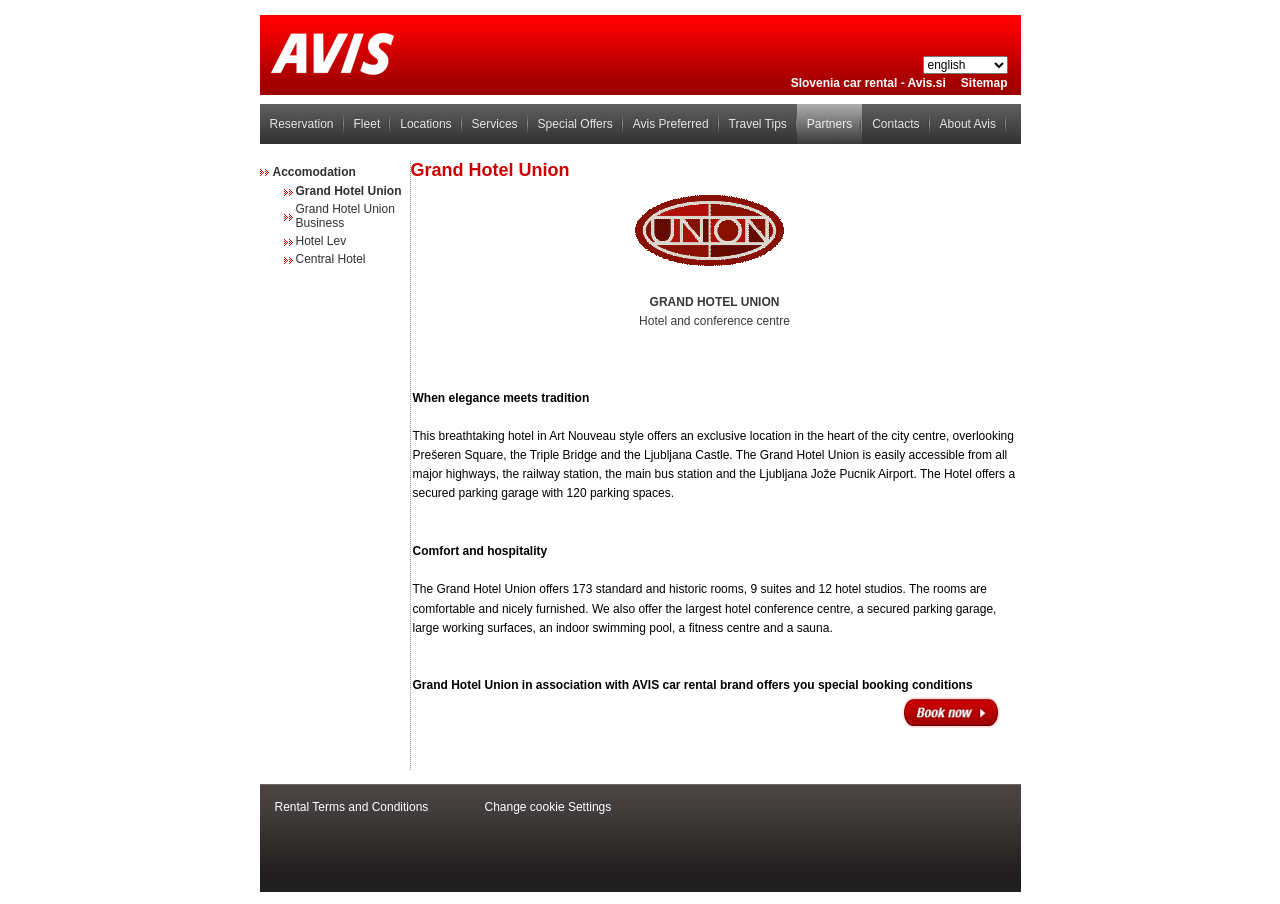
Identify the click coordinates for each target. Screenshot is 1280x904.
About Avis (968, 124)
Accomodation (314, 172)
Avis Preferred (671, 124)
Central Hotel (331, 259)
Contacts (895, 124)
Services (495, 124)
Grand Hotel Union (349, 191)
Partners (829, 124)
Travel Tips (758, 124)
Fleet (367, 124)
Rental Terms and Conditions (352, 807)
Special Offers (575, 124)
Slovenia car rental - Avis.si (868, 83)
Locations (425, 124)
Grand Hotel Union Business (345, 216)
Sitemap (984, 83)
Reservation (302, 124)
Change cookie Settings (548, 807)
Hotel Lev (321, 241)
